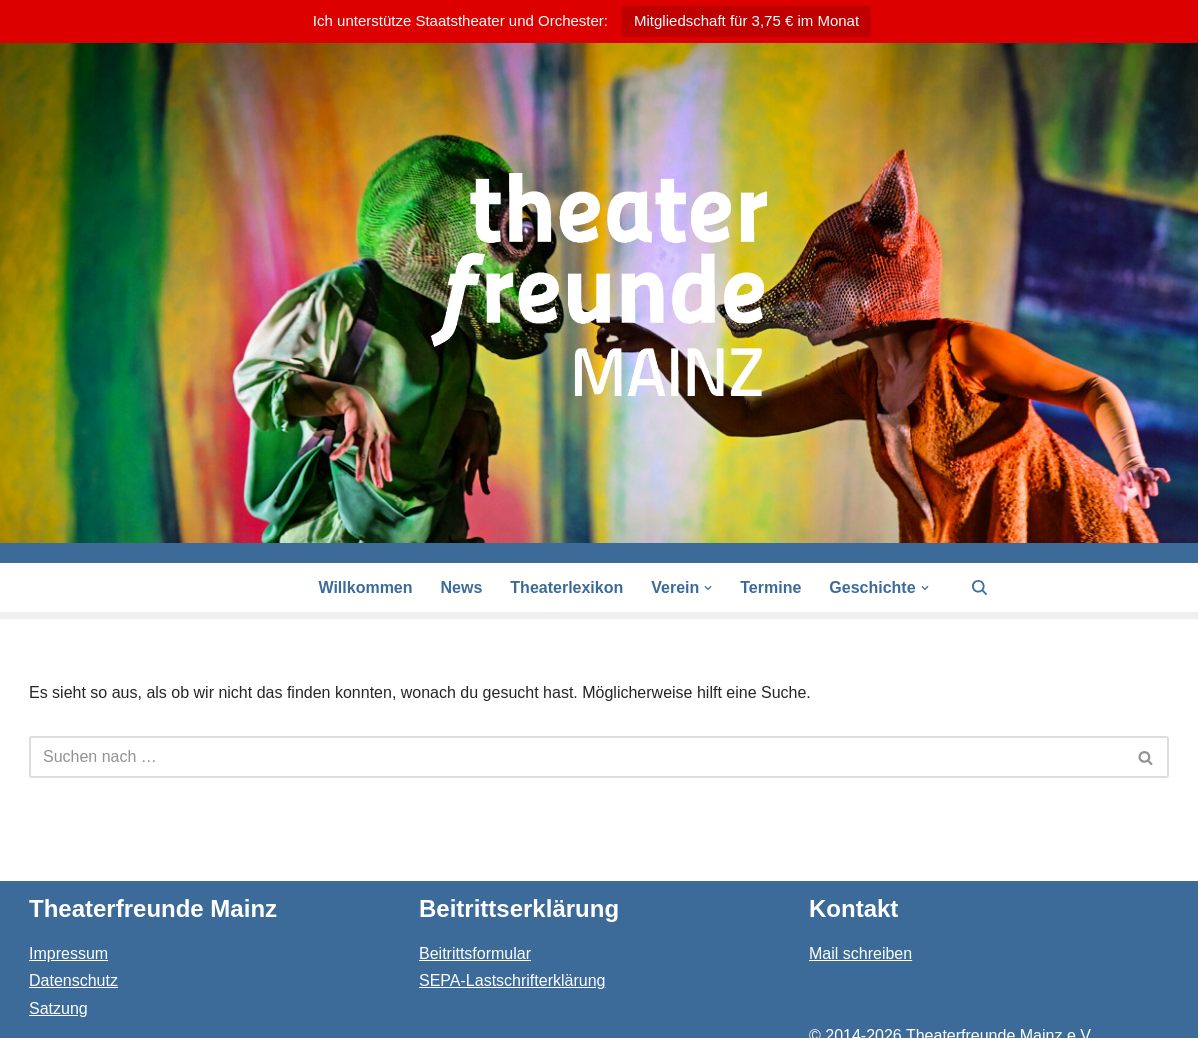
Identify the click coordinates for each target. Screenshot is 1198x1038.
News (462, 587)
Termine (770, 587)
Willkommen (365, 587)
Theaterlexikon (566, 587)
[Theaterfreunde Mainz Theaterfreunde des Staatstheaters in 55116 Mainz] (599, 284)
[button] (708, 588)
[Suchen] (979, 587)
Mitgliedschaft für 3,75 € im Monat (746, 20)
